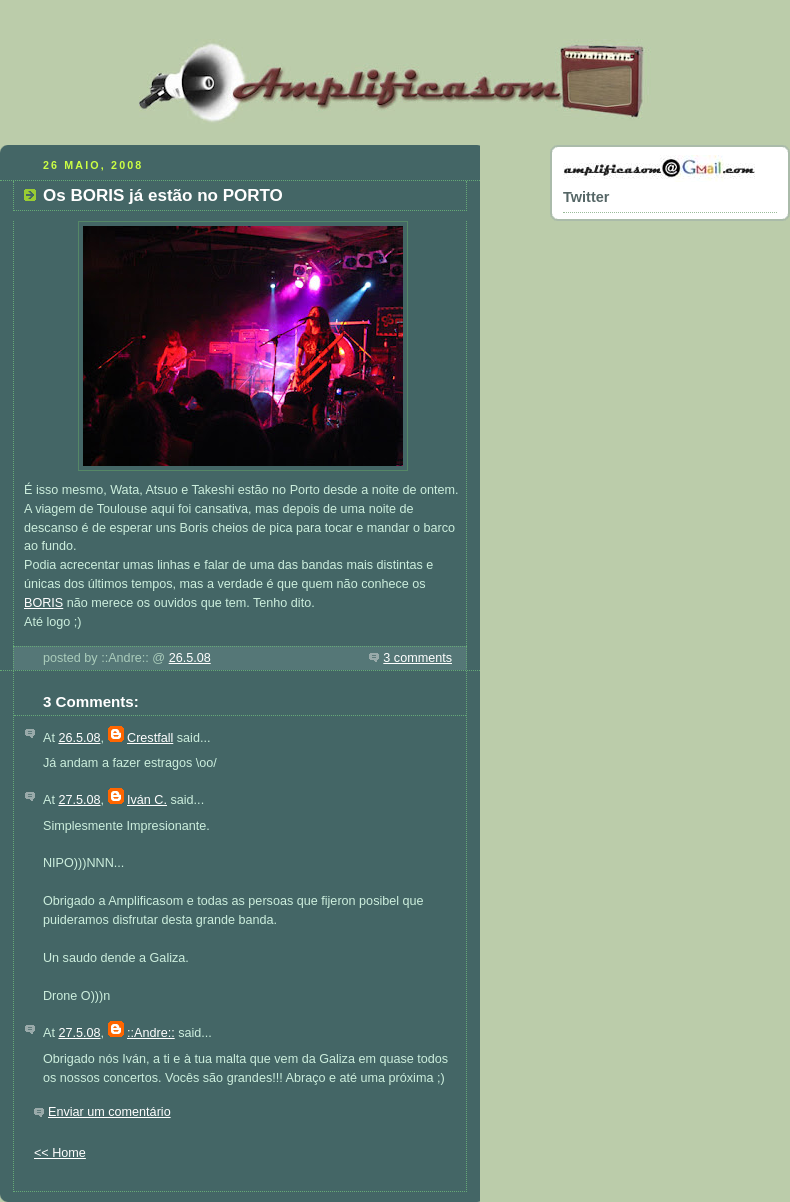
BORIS (43, 603)
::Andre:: (151, 1033)
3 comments (417, 658)
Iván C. (147, 800)
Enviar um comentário (109, 1112)
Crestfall (150, 738)
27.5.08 (79, 800)
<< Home (60, 1153)
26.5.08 (190, 658)
